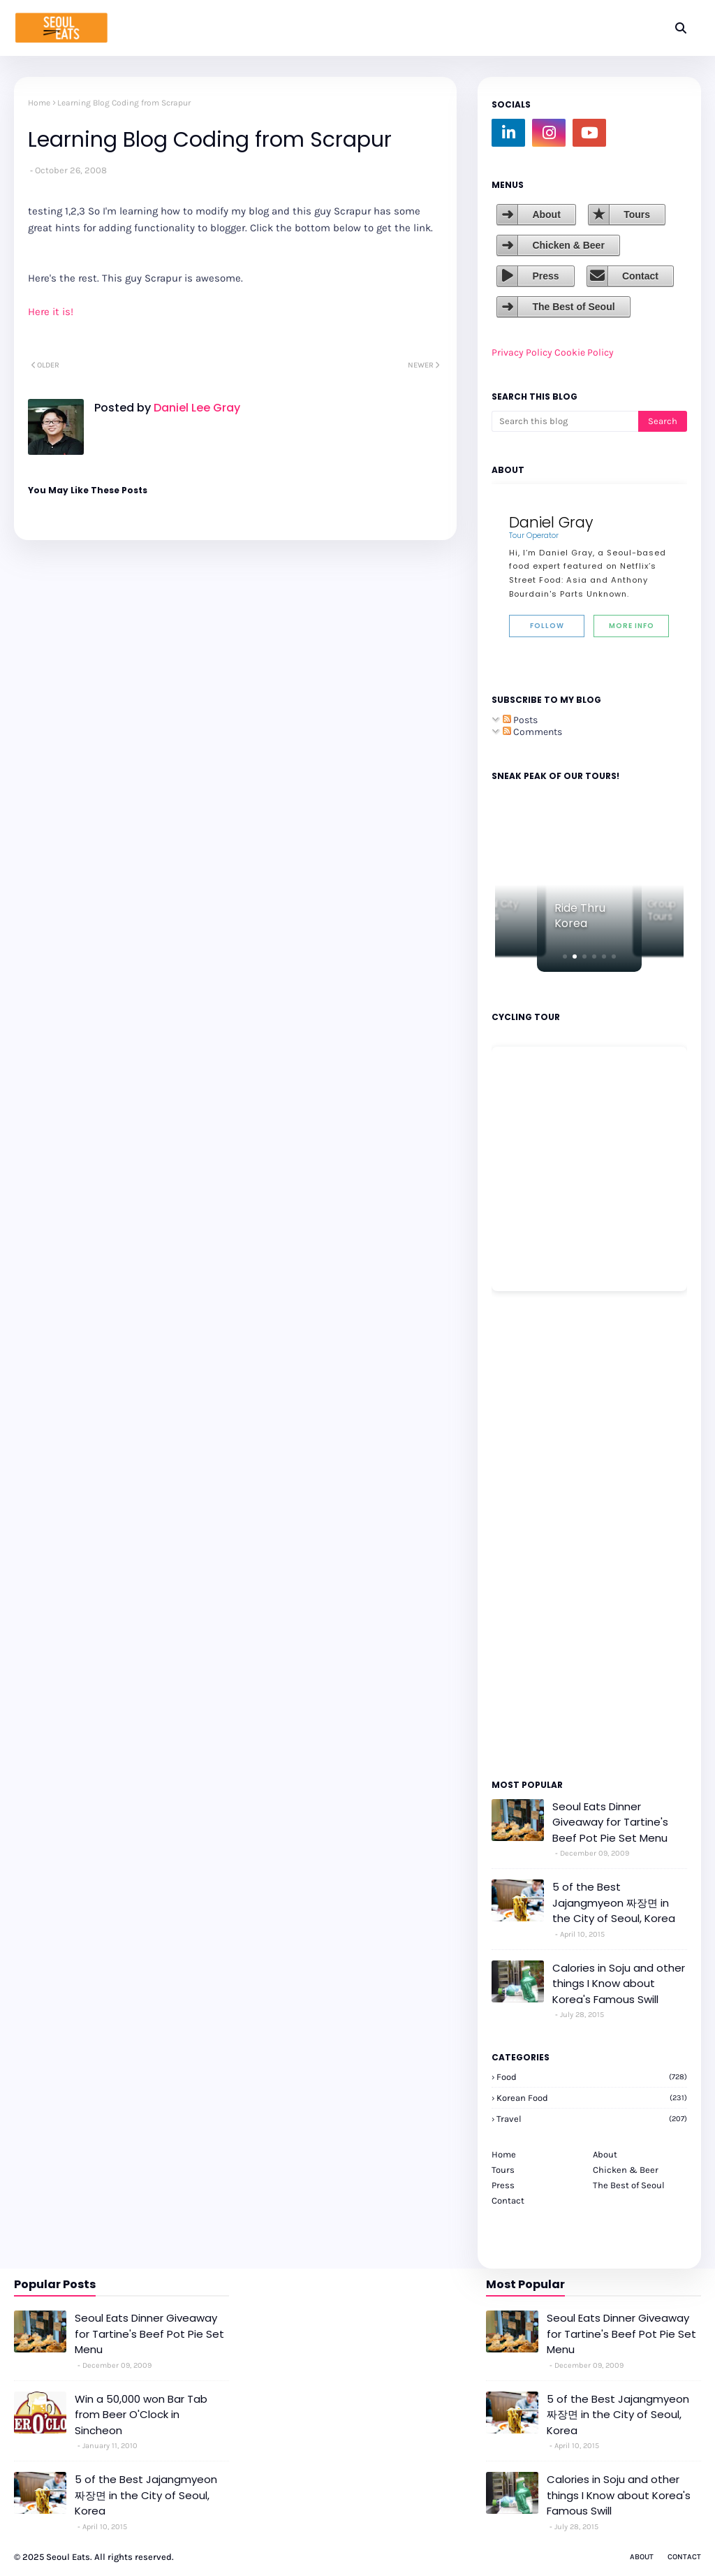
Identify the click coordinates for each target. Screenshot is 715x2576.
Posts (520, 720)
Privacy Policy (522, 352)
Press (545, 276)
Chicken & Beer (568, 245)
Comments (532, 732)
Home (39, 103)
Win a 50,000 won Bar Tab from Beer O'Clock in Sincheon (141, 2415)
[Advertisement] (533, 1534)
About (546, 214)
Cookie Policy (584, 352)
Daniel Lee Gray (195, 408)
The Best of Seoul (573, 306)
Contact (640, 276)
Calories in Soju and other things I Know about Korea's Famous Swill (618, 1983)
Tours (637, 214)
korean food (591, 2098)
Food (591, 2077)
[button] (565, 956)
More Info (631, 625)
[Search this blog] (565, 421)
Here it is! (50, 311)
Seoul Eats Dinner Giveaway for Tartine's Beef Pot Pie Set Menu (610, 1822)
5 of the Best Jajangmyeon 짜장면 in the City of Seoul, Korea (613, 1902)
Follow (547, 625)
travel (591, 2118)
